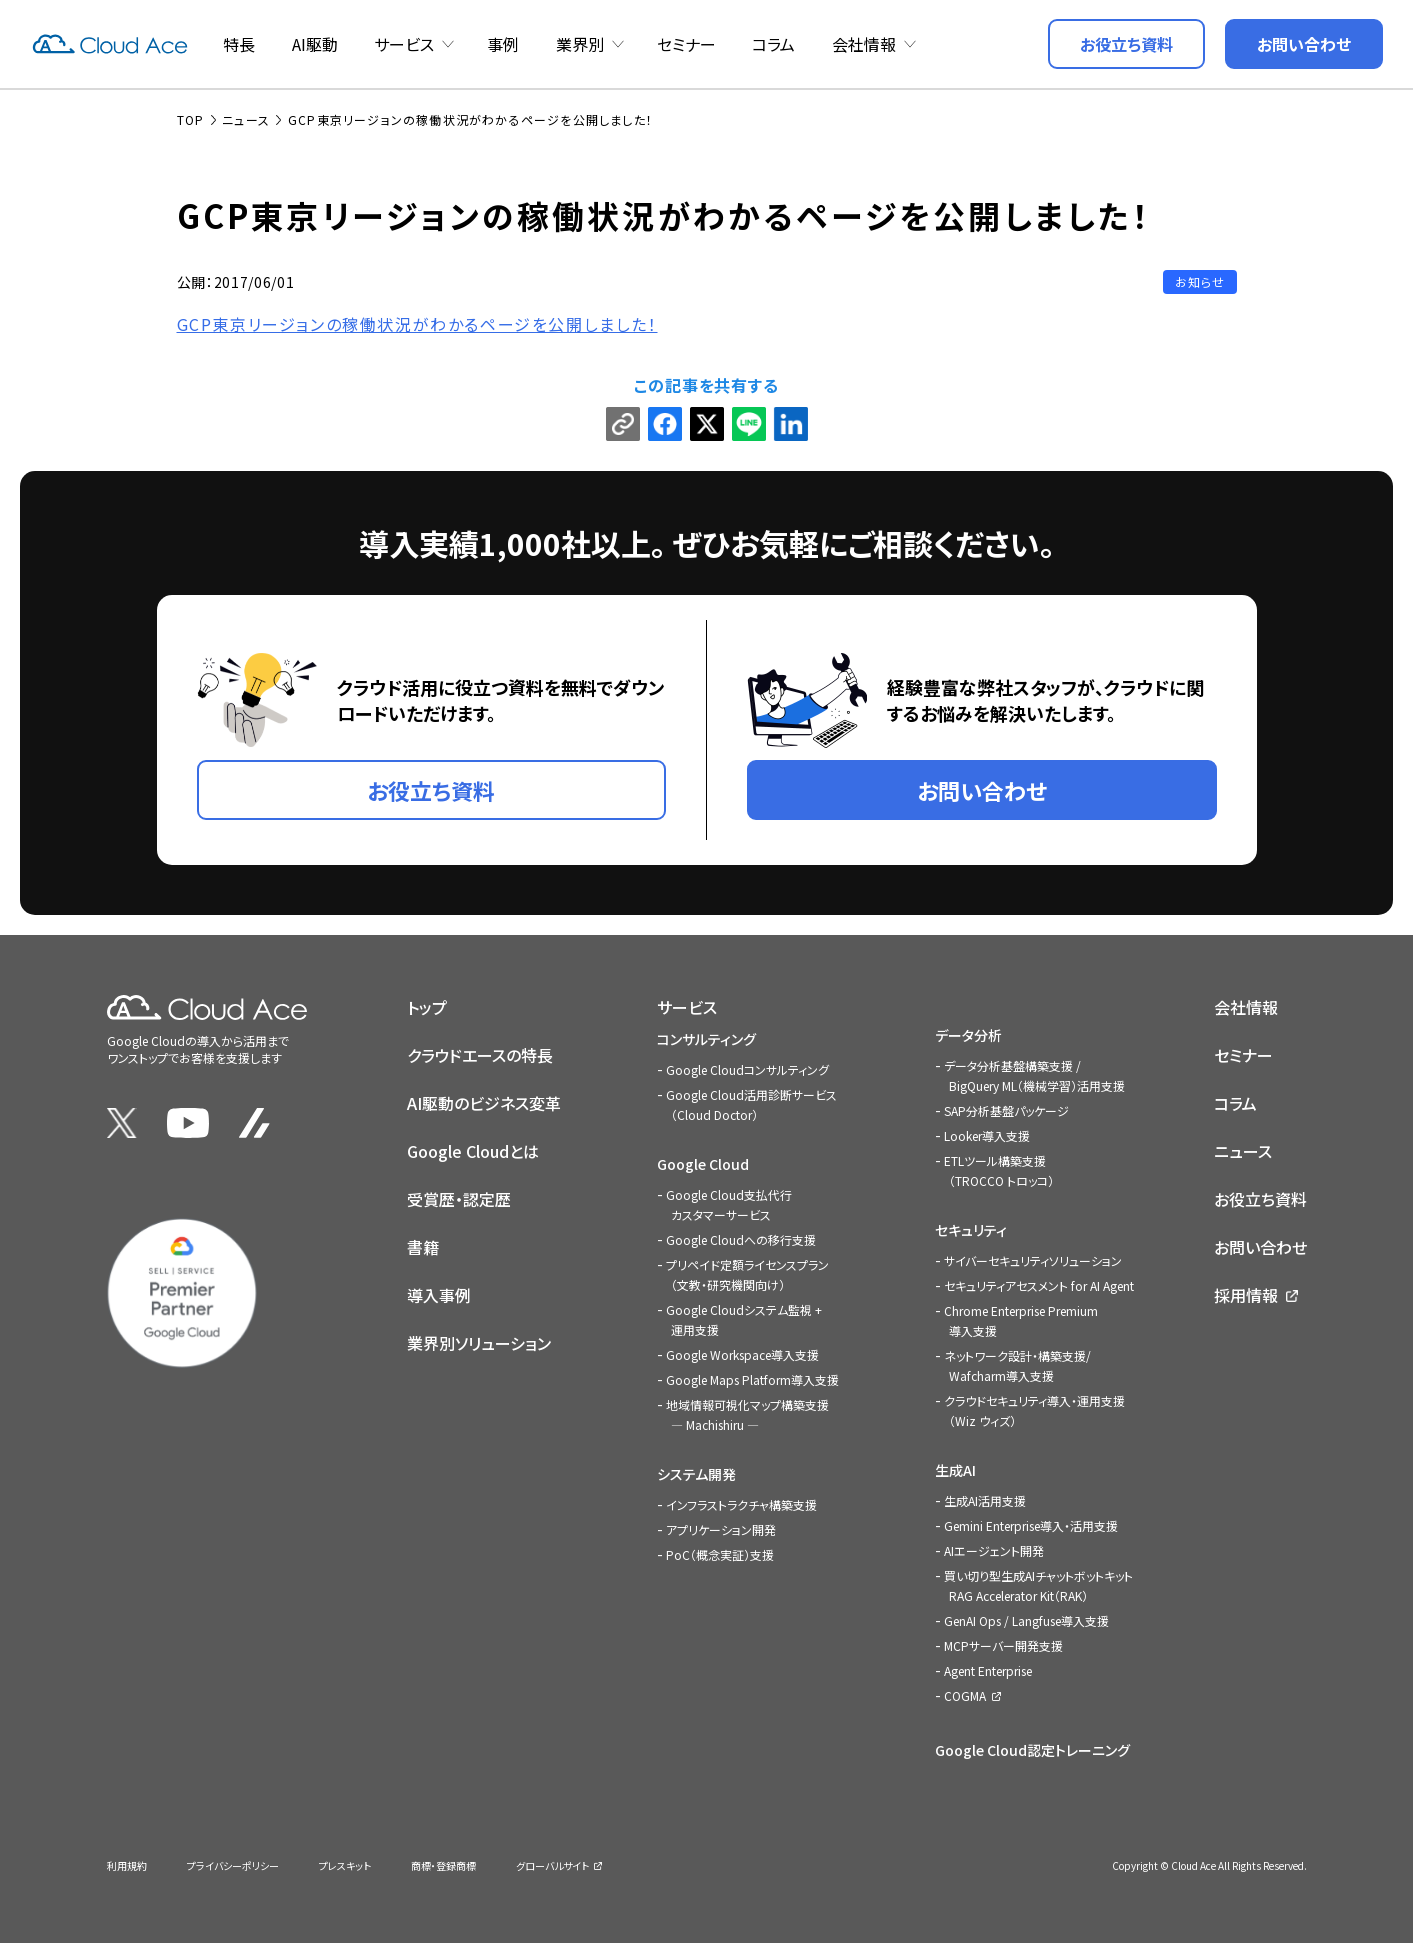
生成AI (955, 1470)
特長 (239, 44)
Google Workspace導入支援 (742, 1354)
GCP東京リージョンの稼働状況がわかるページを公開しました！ (417, 324)
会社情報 (864, 44)
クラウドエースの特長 (480, 1055)
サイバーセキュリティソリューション (1033, 1260)
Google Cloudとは (473, 1151)
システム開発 (696, 1474)
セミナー (686, 44)
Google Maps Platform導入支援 (752, 1379)
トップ (427, 1007)
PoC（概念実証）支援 (720, 1554)
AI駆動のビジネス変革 (484, 1103)
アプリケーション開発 (721, 1529)
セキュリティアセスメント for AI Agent (1039, 1285)
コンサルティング (706, 1039)
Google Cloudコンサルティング (747, 1069)
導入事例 (439, 1295)
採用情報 (1246, 1295)
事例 (503, 44)
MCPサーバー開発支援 (1003, 1645)
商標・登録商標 (443, 1865)
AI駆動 (315, 44)
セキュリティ (971, 1230)
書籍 (423, 1247)
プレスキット (345, 1865)
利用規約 (127, 1865)
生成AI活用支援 (985, 1500)
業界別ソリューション (479, 1343)
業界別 (580, 44)
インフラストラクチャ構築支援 (741, 1504)
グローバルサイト (552, 1865)
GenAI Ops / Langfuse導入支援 (1026, 1620)
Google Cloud (703, 1164)
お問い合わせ (1260, 1247)
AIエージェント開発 (994, 1550)
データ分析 (968, 1035)
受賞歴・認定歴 (459, 1199)
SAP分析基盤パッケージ (1006, 1110)
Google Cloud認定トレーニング (1032, 1750)
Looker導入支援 (987, 1135)
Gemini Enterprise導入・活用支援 (1031, 1525)
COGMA (965, 1695)
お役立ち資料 (1260, 1199)
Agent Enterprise (988, 1670)
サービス (404, 44)
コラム (773, 44)
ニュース (1243, 1151)
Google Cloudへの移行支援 (741, 1239)
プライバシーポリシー (233, 1865)
